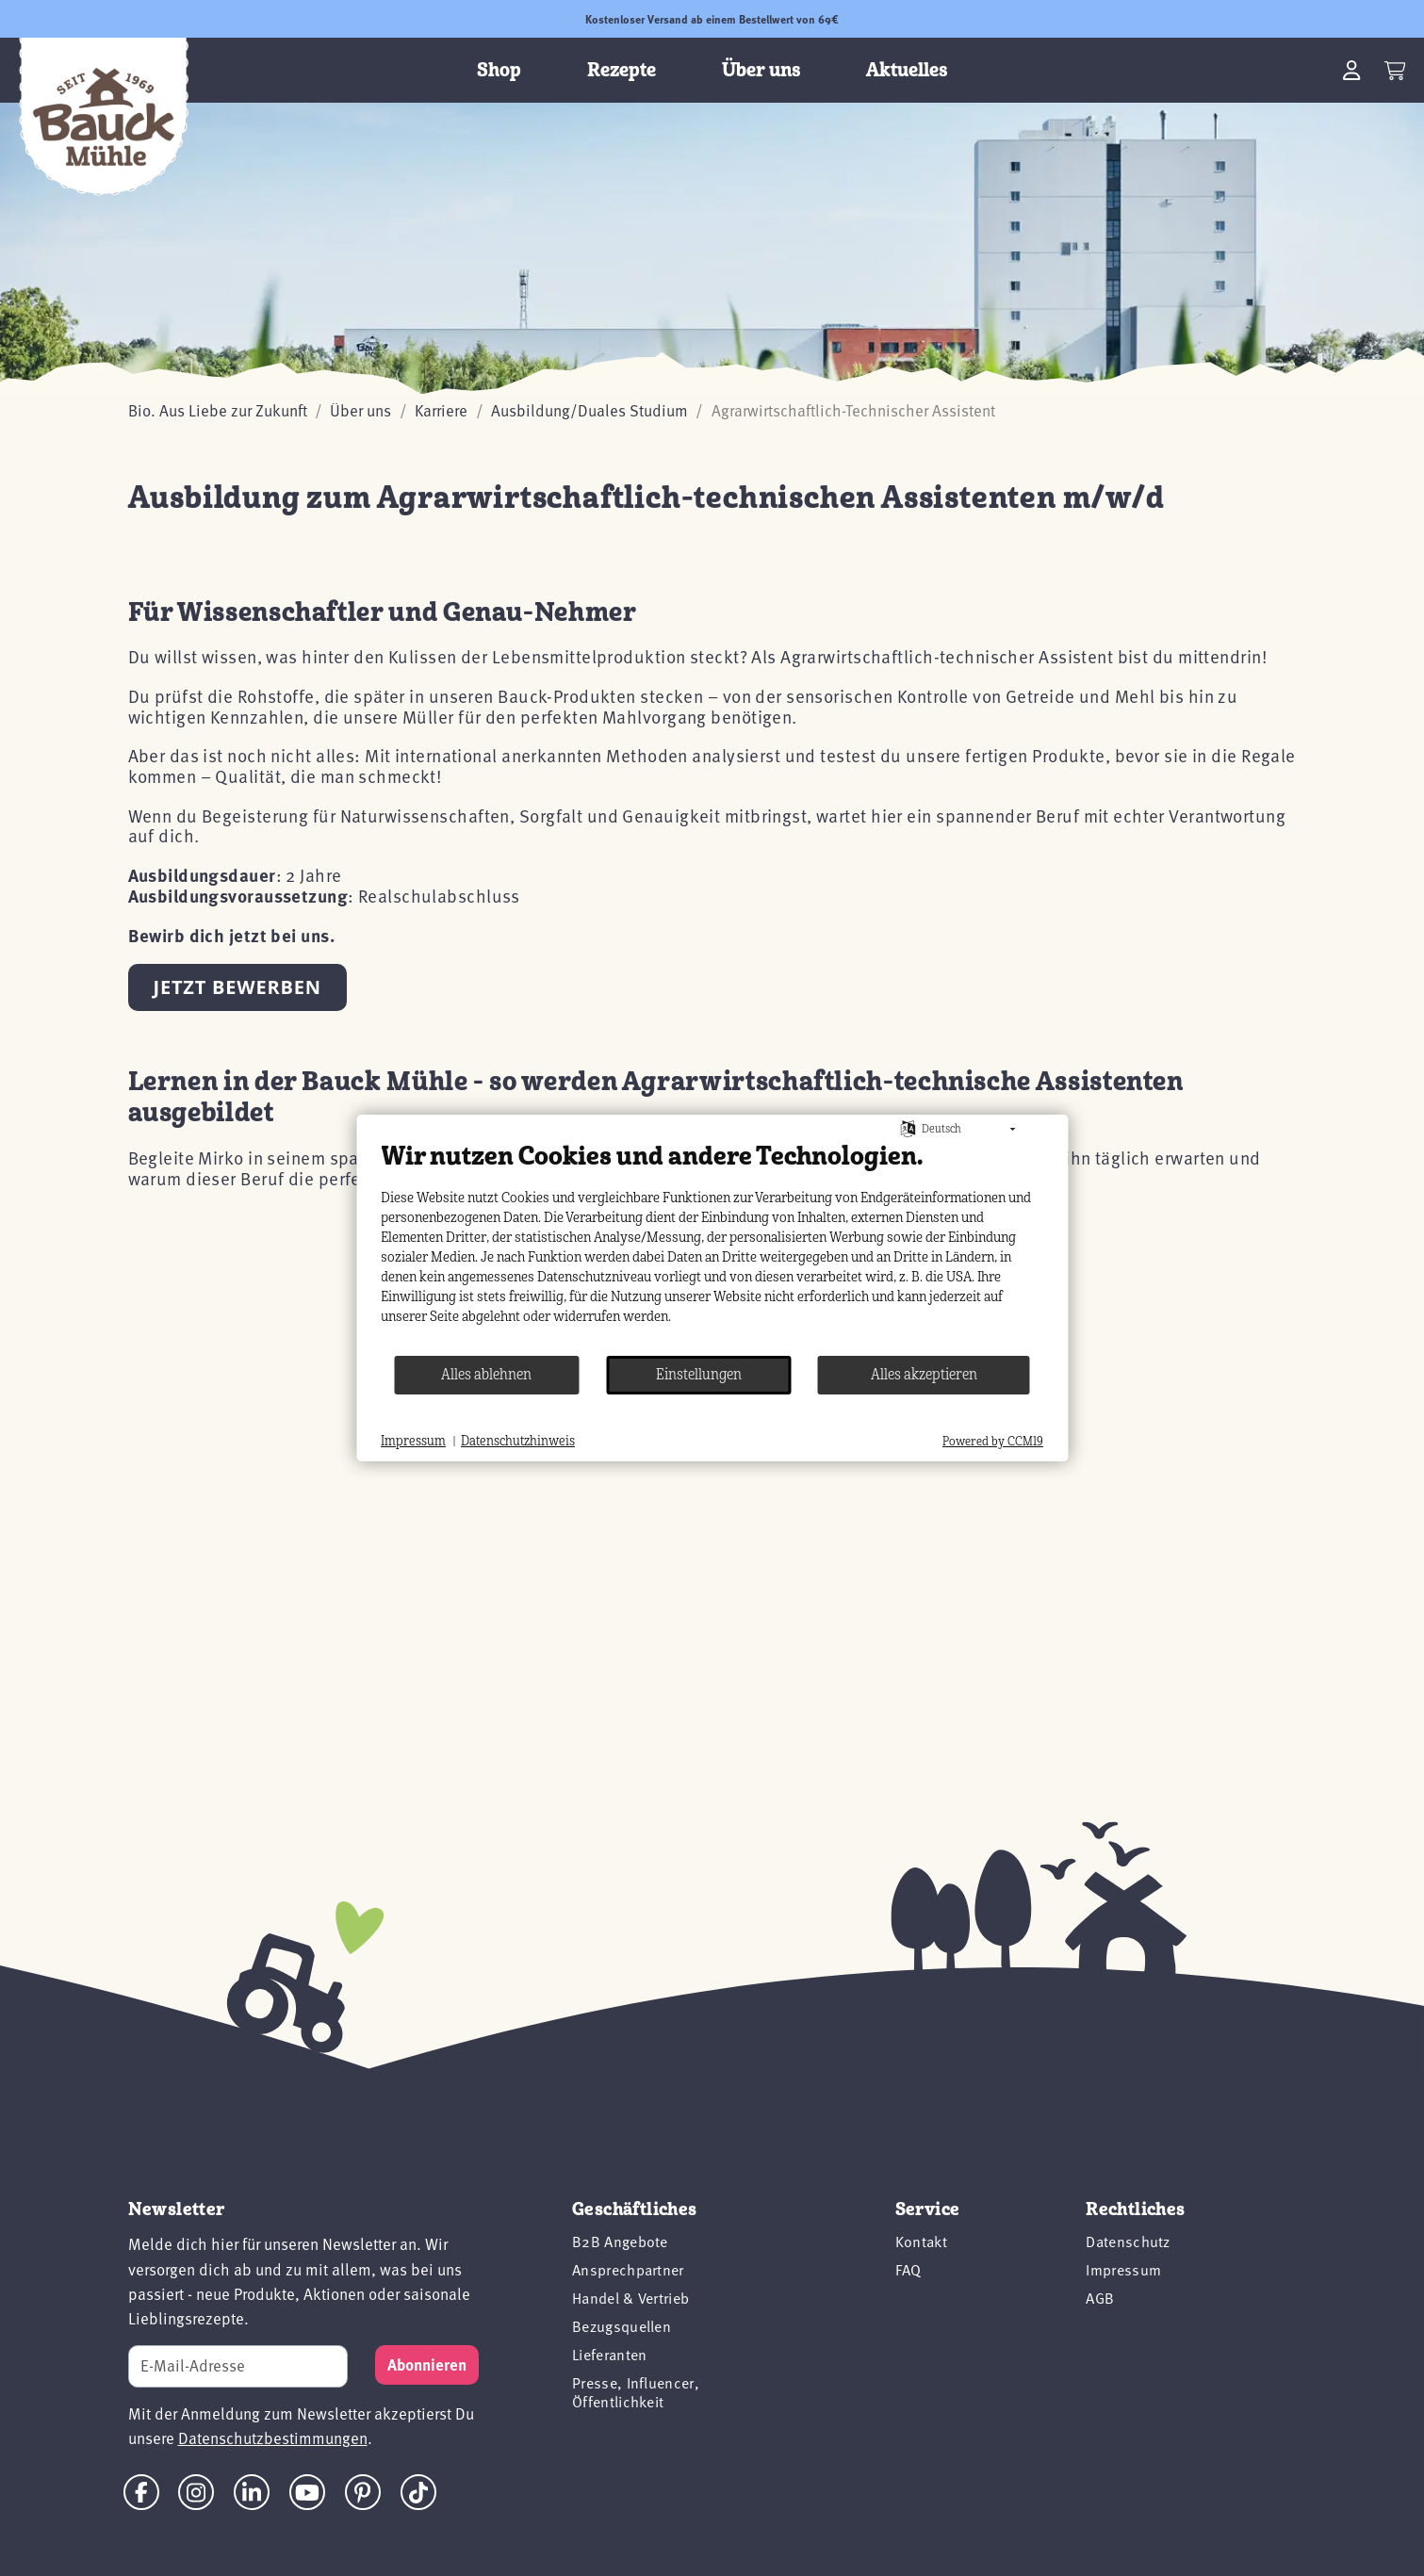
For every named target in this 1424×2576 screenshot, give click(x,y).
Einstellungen (699, 1374)
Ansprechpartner (628, 2269)
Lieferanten (609, 2354)
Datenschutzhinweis (518, 1441)
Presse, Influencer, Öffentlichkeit (635, 2392)
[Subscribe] (427, 2365)
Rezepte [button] (621, 70)
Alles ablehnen (486, 1374)
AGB (1100, 2298)
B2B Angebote (620, 2241)
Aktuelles (906, 70)
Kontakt (921, 2241)
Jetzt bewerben (237, 987)
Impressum (1123, 2269)
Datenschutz (1128, 2241)
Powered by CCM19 (992, 1441)
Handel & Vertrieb (630, 2298)
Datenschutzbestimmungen (273, 2438)
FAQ (908, 2269)
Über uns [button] (761, 70)
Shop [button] (499, 70)
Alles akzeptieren (924, 1374)
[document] (712, 1247)
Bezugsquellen (621, 2326)
